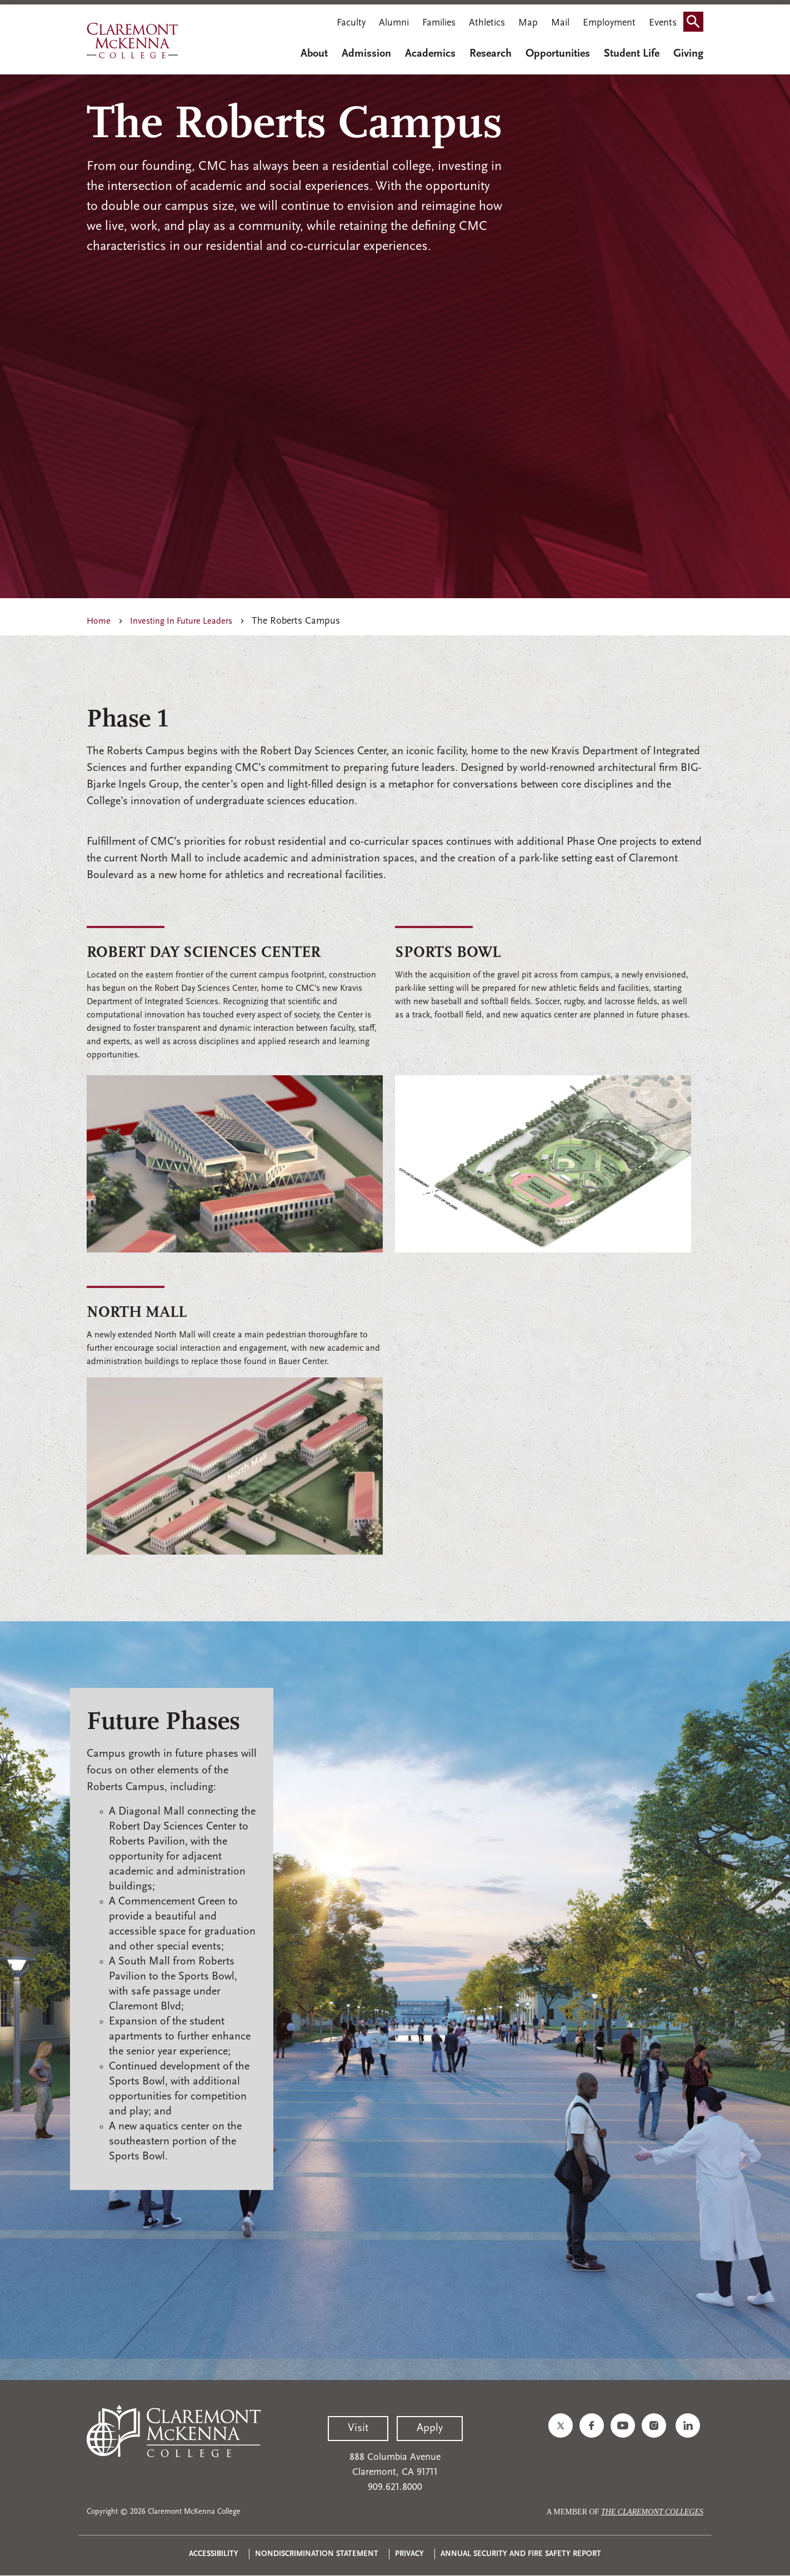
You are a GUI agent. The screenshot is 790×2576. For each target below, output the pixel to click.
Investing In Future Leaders (181, 621)
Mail (560, 23)
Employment (609, 23)
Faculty (351, 23)
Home (99, 621)
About (314, 53)
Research (490, 53)
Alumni (394, 23)
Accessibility (213, 2554)
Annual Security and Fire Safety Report (521, 2554)
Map (528, 23)
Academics (430, 53)
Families (439, 23)
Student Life (631, 53)
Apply (430, 2428)
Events (663, 23)
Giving (688, 53)
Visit (358, 2428)
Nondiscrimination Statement (316, 2554)
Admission (366, 53)
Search (696, 24)
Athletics (487, 23)
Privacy (409, 2554)
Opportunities (558, 53)
